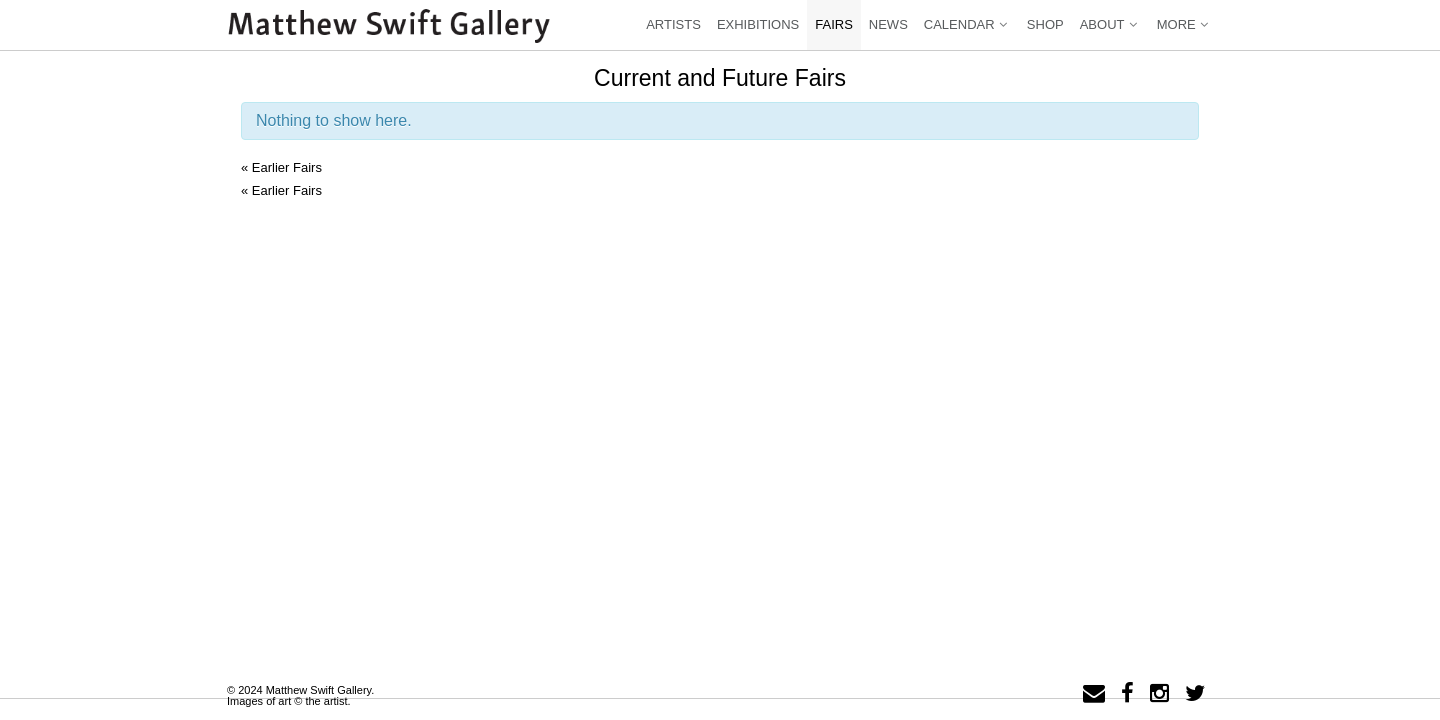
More (1184, 24)
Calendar (967, 24)
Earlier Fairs (281, 167)
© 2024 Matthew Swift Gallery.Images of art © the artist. (300, 695)
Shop (1045, 24)
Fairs (834, 24)
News (888, 24)
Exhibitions (758, 24)
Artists (673, 24)
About (1110, 24)
